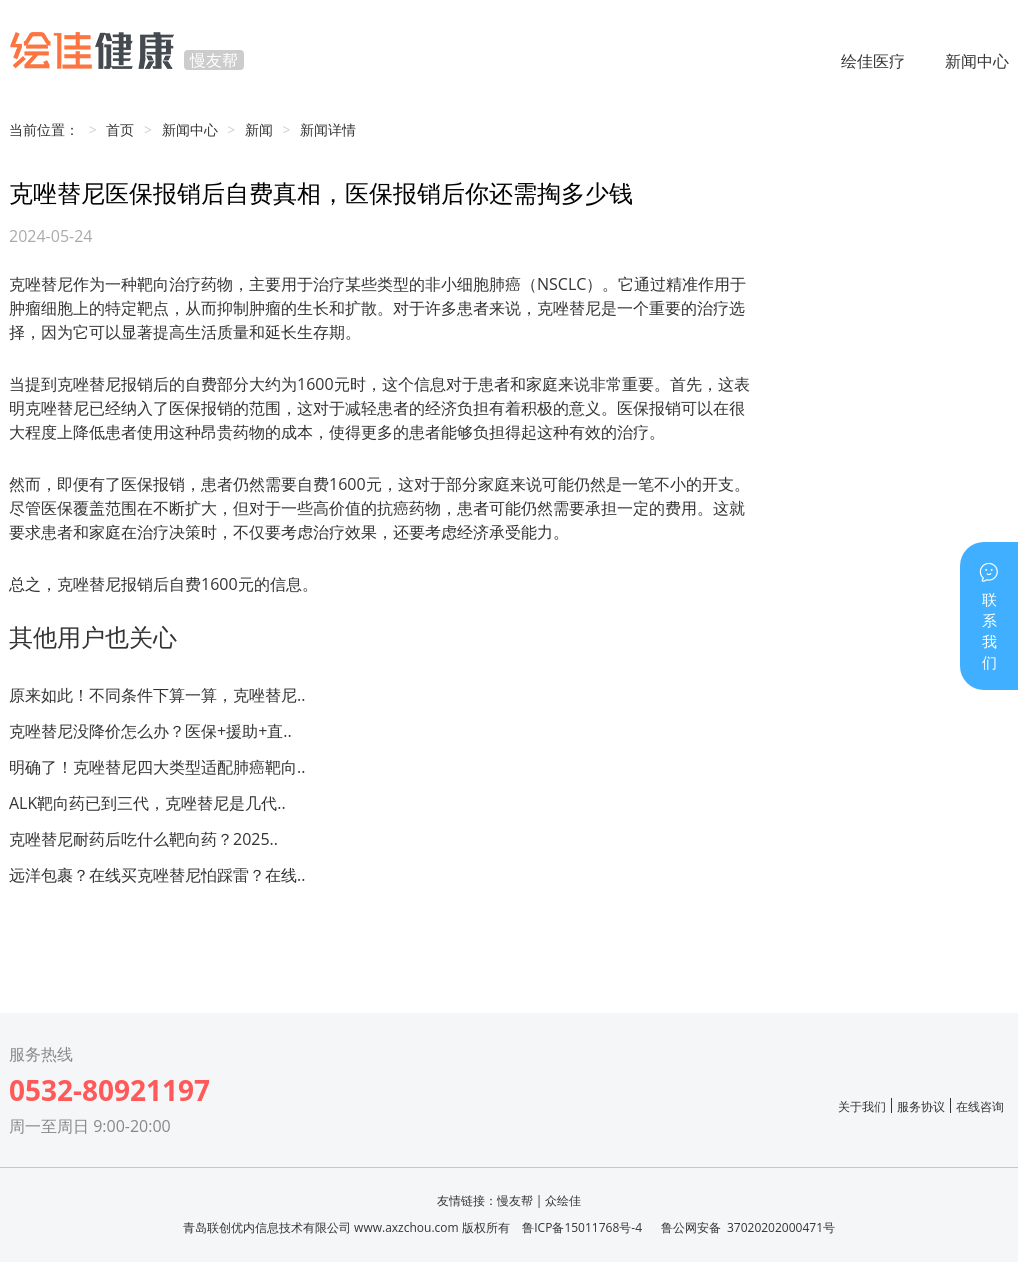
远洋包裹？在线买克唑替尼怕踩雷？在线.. (157, 875)
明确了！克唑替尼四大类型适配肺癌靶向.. (157, 767)
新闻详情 (328, 129)
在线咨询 (980, 1106)
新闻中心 (977, 61)
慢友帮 (515, 1200)
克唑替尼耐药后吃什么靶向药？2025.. (143, 839)
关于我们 (862, 1106)
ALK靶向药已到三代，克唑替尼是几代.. (147, 803)
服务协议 (921, 1106)
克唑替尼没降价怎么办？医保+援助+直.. (150, 731)
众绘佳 (563, 1200)
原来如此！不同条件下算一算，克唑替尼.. (157, 695)
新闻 (259, 129)
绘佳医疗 (873, 61)
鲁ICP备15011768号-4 (582, 1227)
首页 (120, 129)
